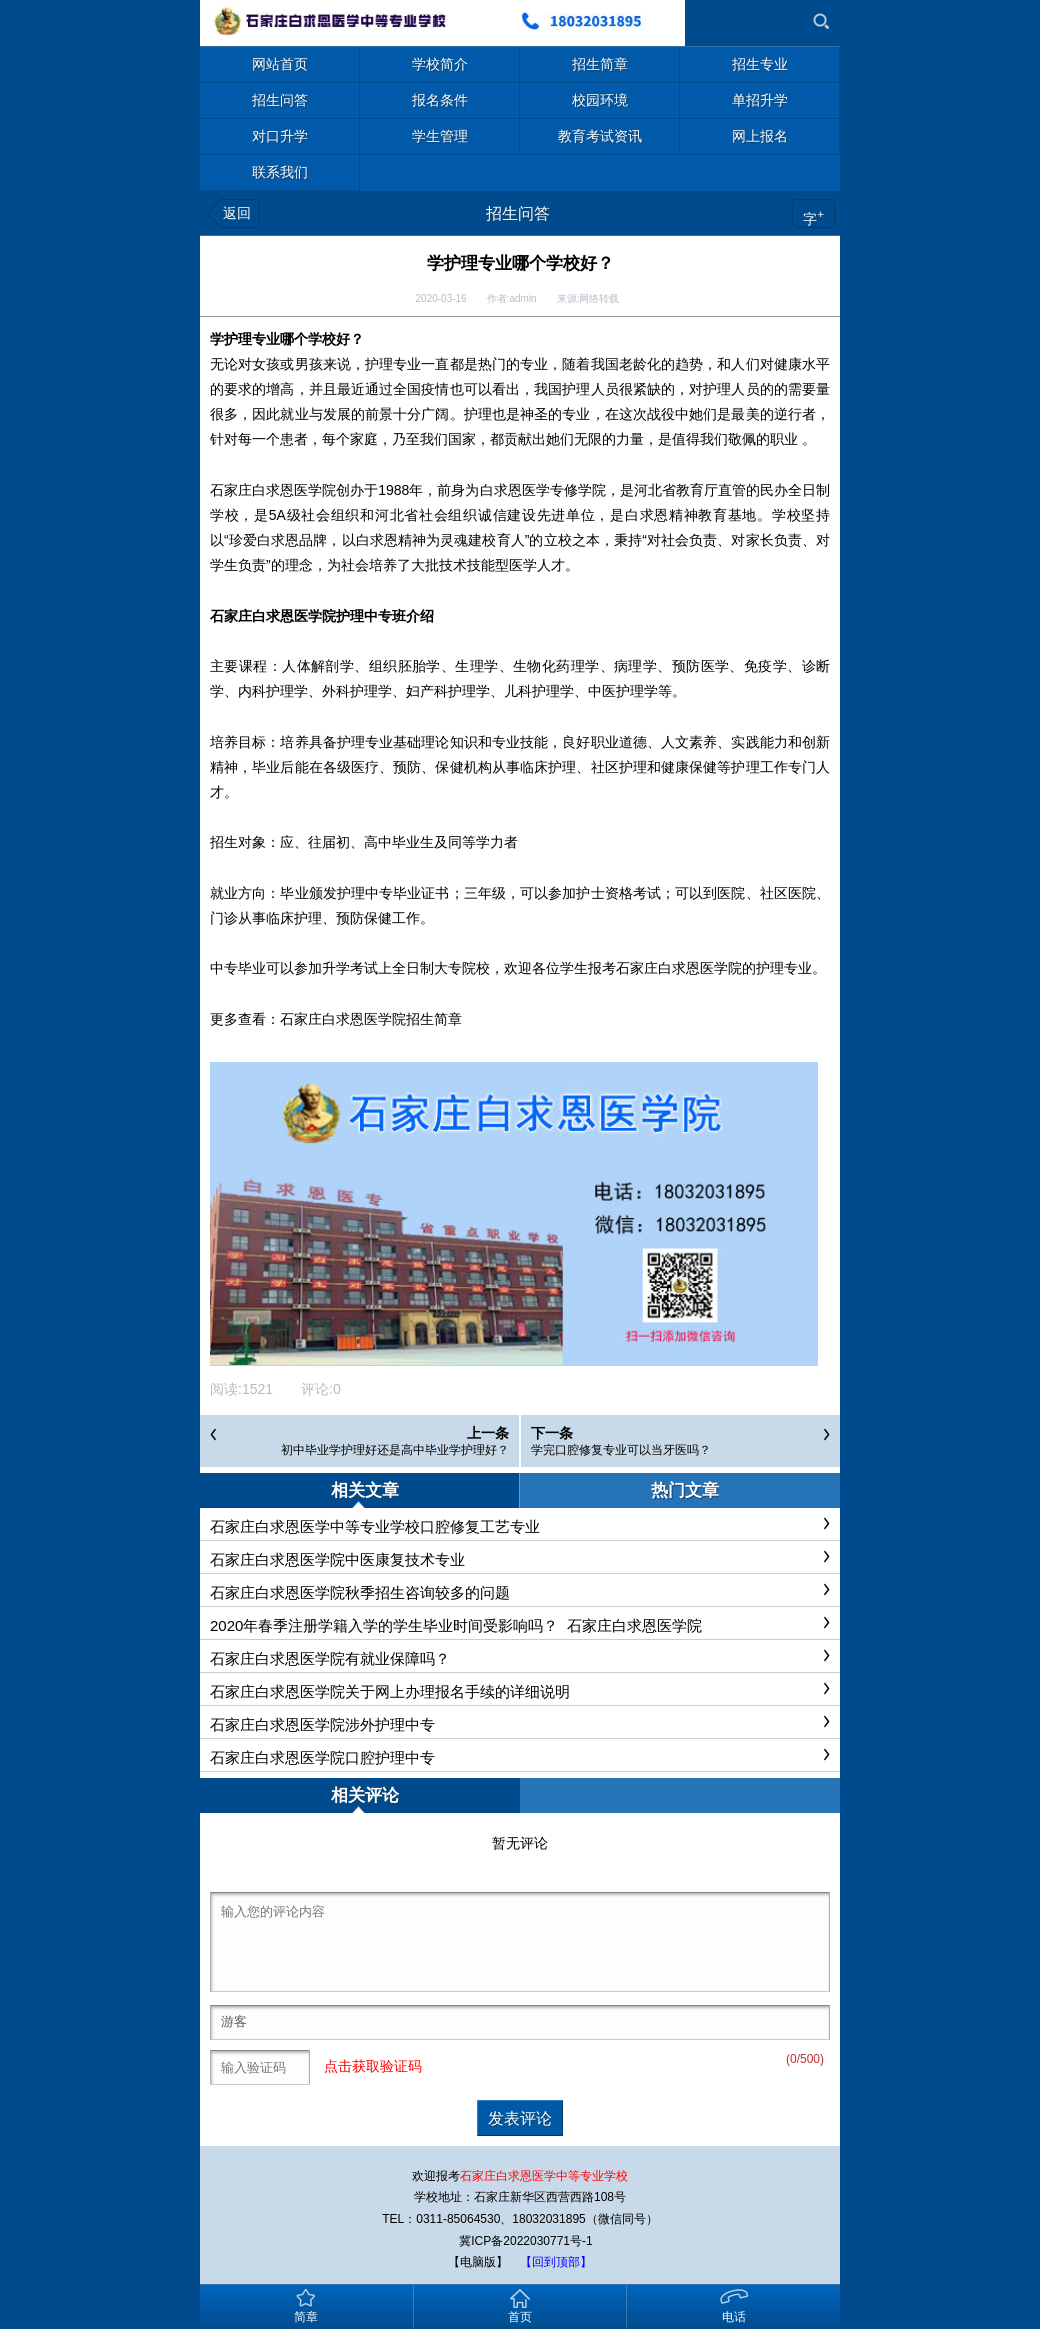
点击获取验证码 (373, 2066)
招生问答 (518, 213)
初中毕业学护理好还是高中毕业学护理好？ (395, 1450)
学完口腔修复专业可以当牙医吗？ (621, 1450)
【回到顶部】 (556, 2262)
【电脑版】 (478, 2262)
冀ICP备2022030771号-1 (525, 2241)
